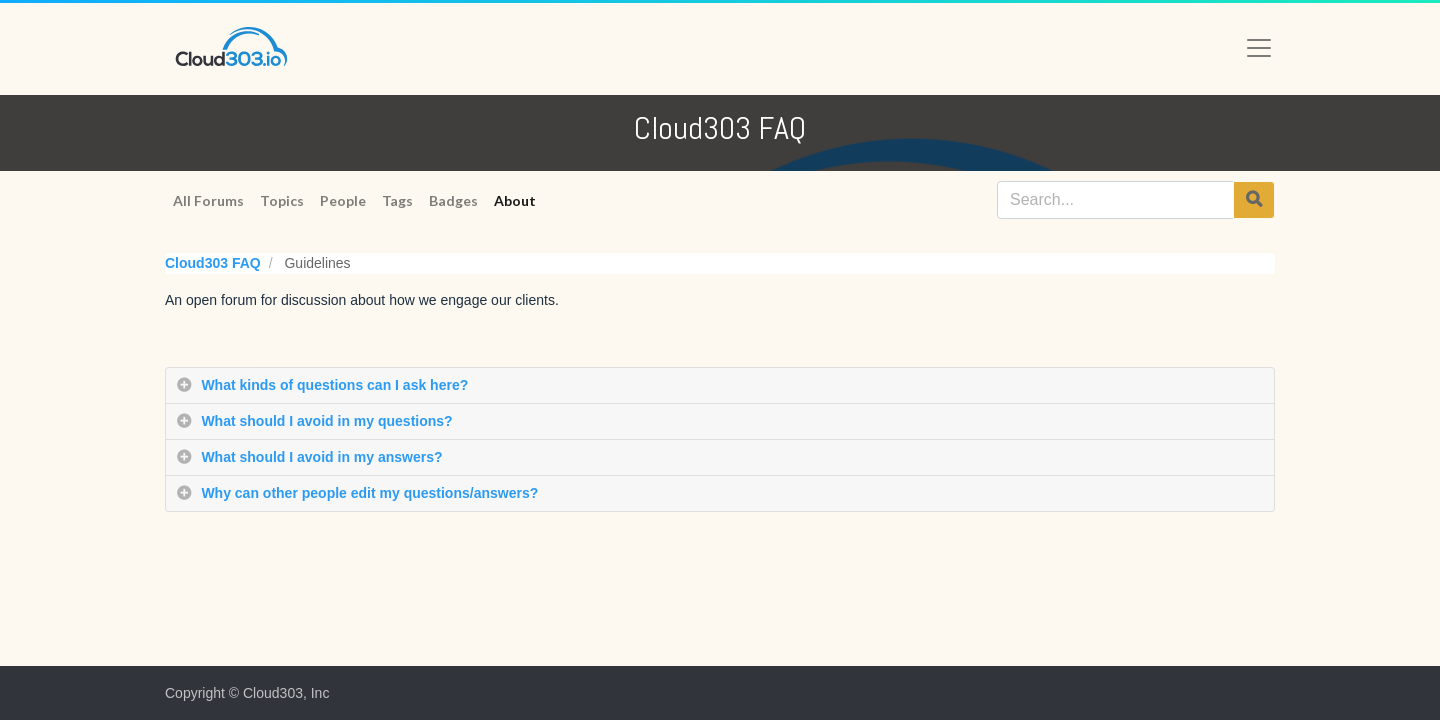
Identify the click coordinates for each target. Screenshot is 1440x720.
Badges (453, 200)
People (343, 200)
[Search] (1254, 200)
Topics (282, 200)
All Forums (208, 200)
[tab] (720, 386)
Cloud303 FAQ (213, 263)
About (515, 200)
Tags (397, 200)
